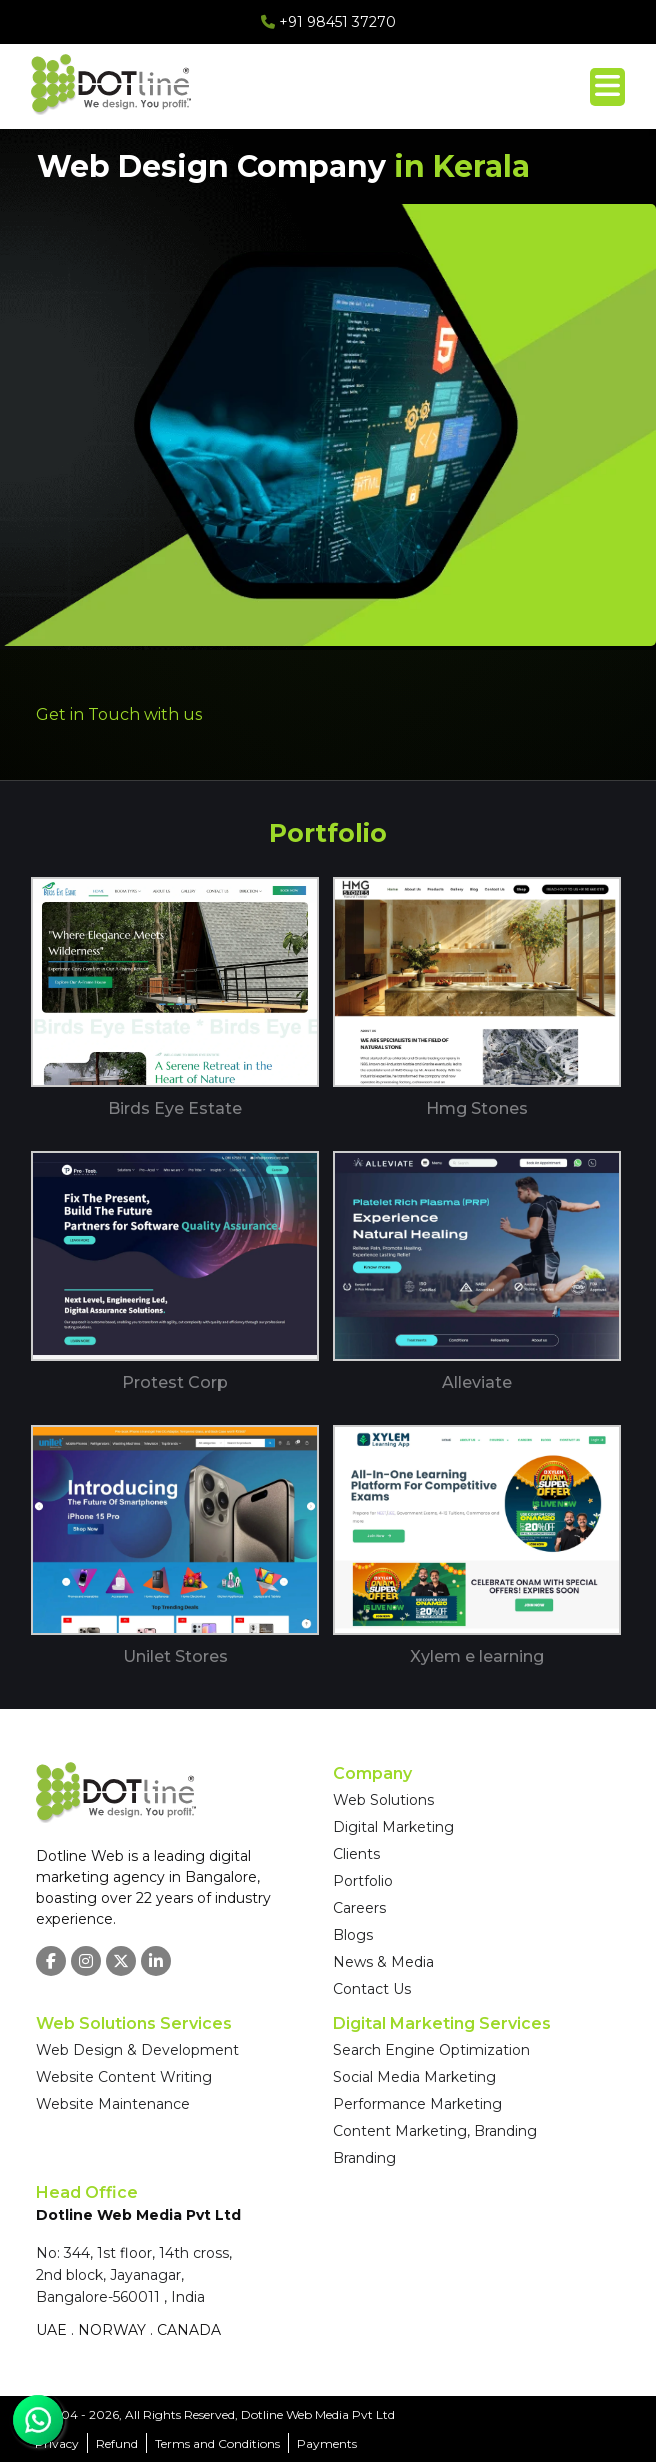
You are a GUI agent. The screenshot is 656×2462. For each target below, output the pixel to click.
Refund (117, 2443)
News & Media (383, 1962)
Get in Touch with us (119, 714)
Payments (327, 2443)
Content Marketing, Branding (435, 2131)
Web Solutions (383, 1800)
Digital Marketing (393, 1827)
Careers (359, 1908)
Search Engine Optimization (431, 2050)
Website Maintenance (113, 2104)
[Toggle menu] (607, 87)
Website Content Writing (124, 2077)
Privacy (57, 2443)
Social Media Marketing (414, 2077)
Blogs (353, 1935)
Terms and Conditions (217, 2443)
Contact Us (372, 1989)
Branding (364, 2158)
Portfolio (363, 1881)
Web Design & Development (137, 2050)
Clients (356, 1854)
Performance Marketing (417, 2104)
